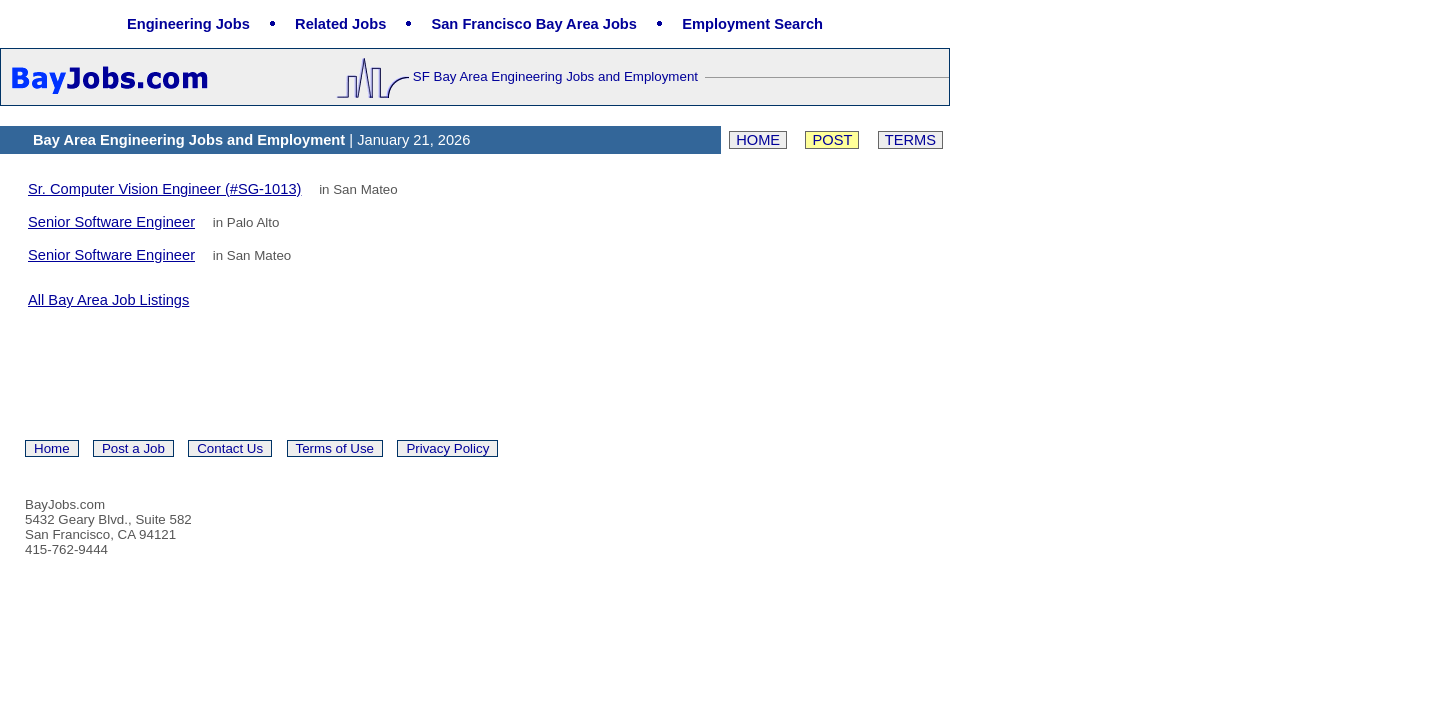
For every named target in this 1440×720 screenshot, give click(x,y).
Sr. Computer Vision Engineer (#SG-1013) (164, 189)
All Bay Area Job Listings (108, 300)
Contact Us (230, 448)
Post (832, 140)
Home (758, 140)
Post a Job (133, 448)
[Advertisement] (262, 373)
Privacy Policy (447, 448)
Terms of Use (335, 448)
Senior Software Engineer (111, 222)
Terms (910, 140)
